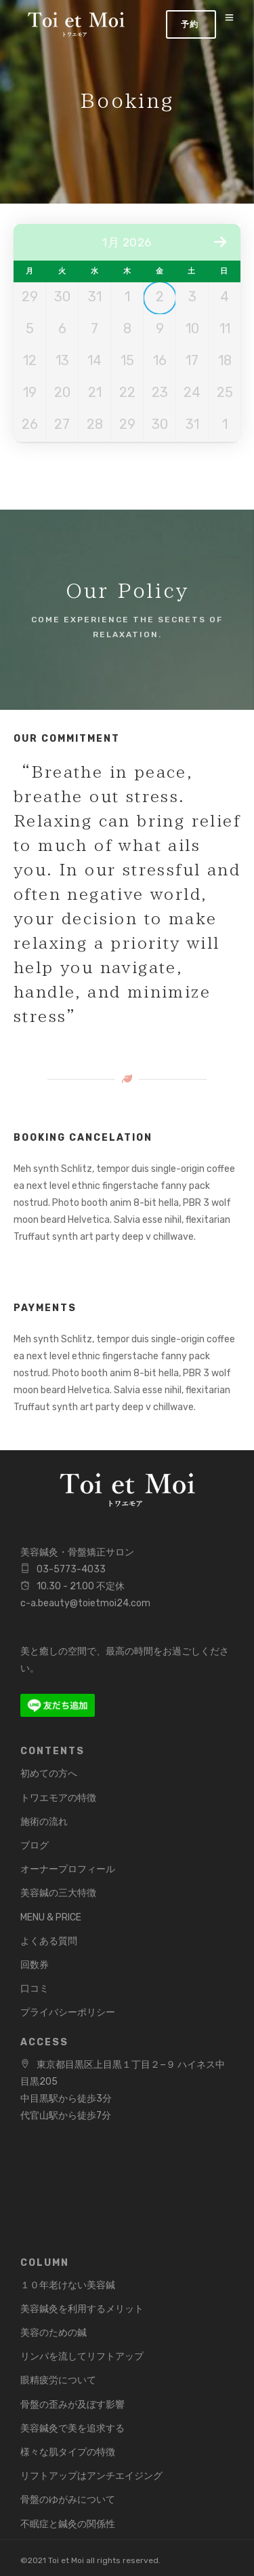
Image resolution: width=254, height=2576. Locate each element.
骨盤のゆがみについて (67, 2499)
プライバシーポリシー (67, 2012)
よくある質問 (48, 1941)
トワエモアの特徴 (58, 1798)
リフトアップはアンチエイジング (91, 2476)
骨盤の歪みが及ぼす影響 (72, 2404)
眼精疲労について (58, 2380)
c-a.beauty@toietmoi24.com (85, 1603)
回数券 (34, 1965)
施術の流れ (44, 1821)
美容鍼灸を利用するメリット (82, 2309)
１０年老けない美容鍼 (67, 2285)
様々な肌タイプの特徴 (67, 2452)
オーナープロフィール (67, 1869)
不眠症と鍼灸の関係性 (67, 2524)
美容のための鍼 (53, 2332)
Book (191, 24)
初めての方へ (48, 1773)
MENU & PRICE (50, 1917)
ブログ (34, 1845)
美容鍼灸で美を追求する (72, 2428)
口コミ (34, 1988)
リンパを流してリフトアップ (82, 2356)
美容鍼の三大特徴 (58, 1893)
